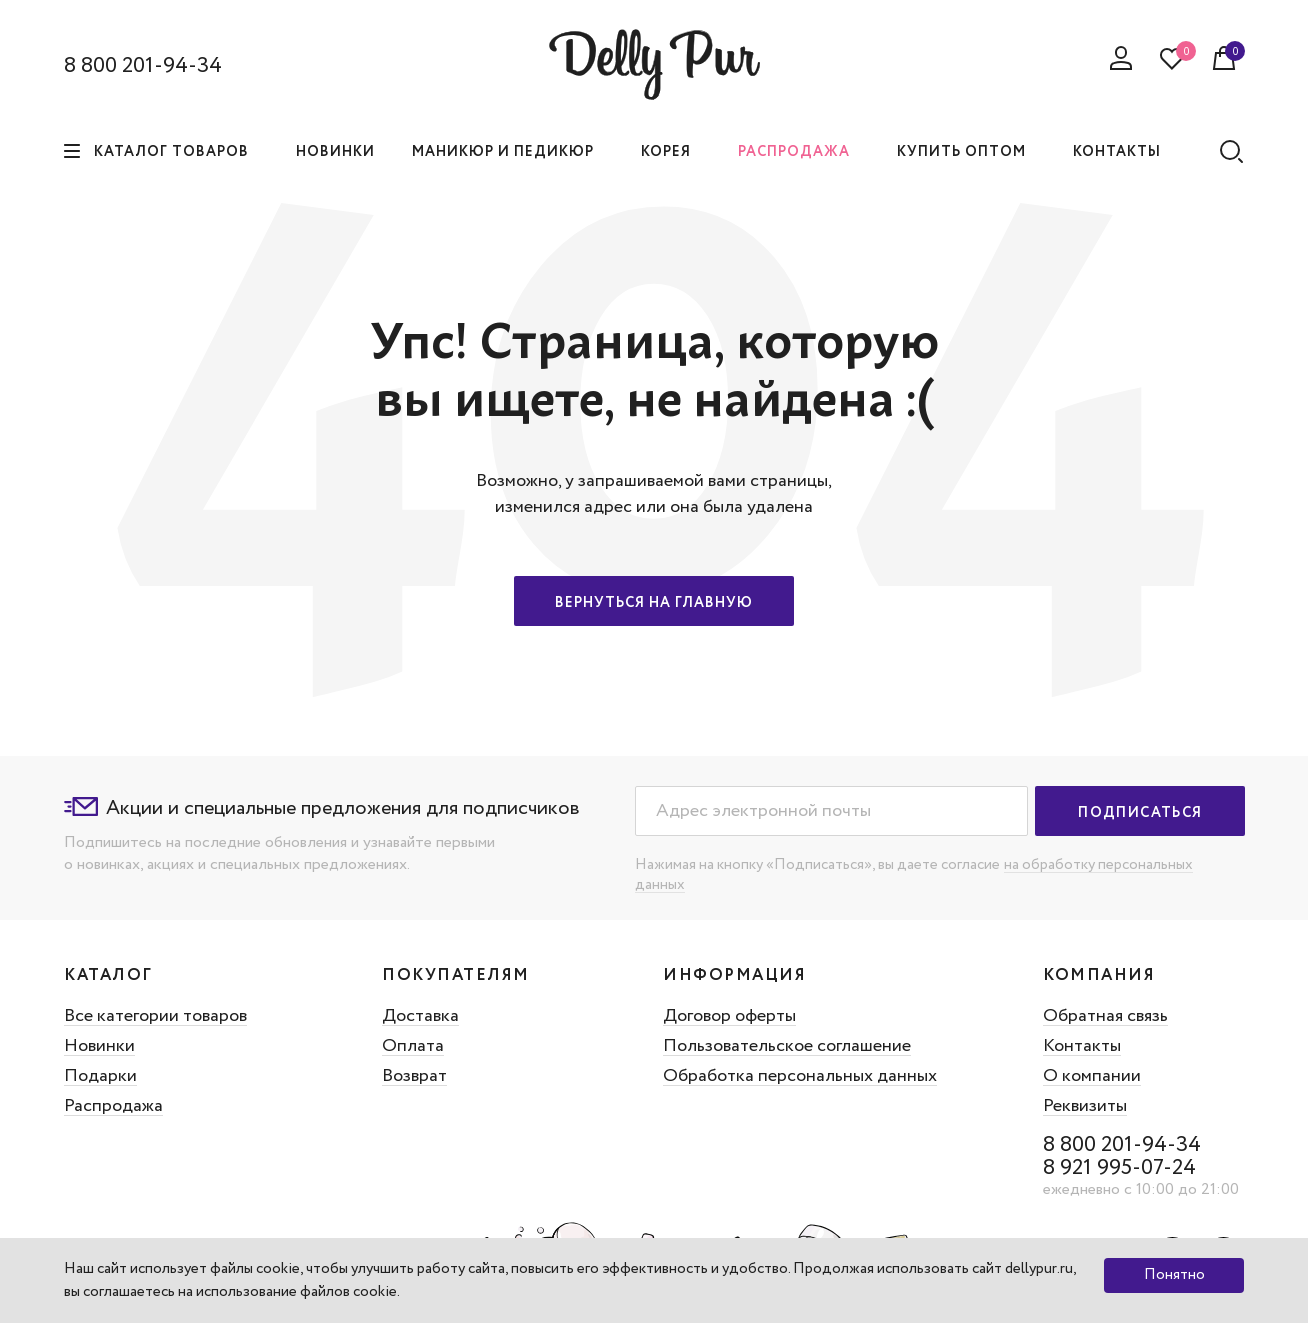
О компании (1100, 1076)
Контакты (1117, 152)
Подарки (100, 1076)
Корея (666, 152)
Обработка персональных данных (801, 1076)
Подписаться (1140, 813)
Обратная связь (1113, 1016)
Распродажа (794, 152)
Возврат (416, 1076)
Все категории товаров (155, 1016)
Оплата (415, 1046)
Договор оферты (730, 1016)
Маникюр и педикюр (503, 152)
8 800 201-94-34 (143, 66)
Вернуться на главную (654, 603)
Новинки (335, 152)
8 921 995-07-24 (1127, 1168)
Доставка (422, 1016)
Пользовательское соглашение (788, 1046)
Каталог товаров (156, 152)
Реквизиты (1093, 1106)
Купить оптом (961, 152)
